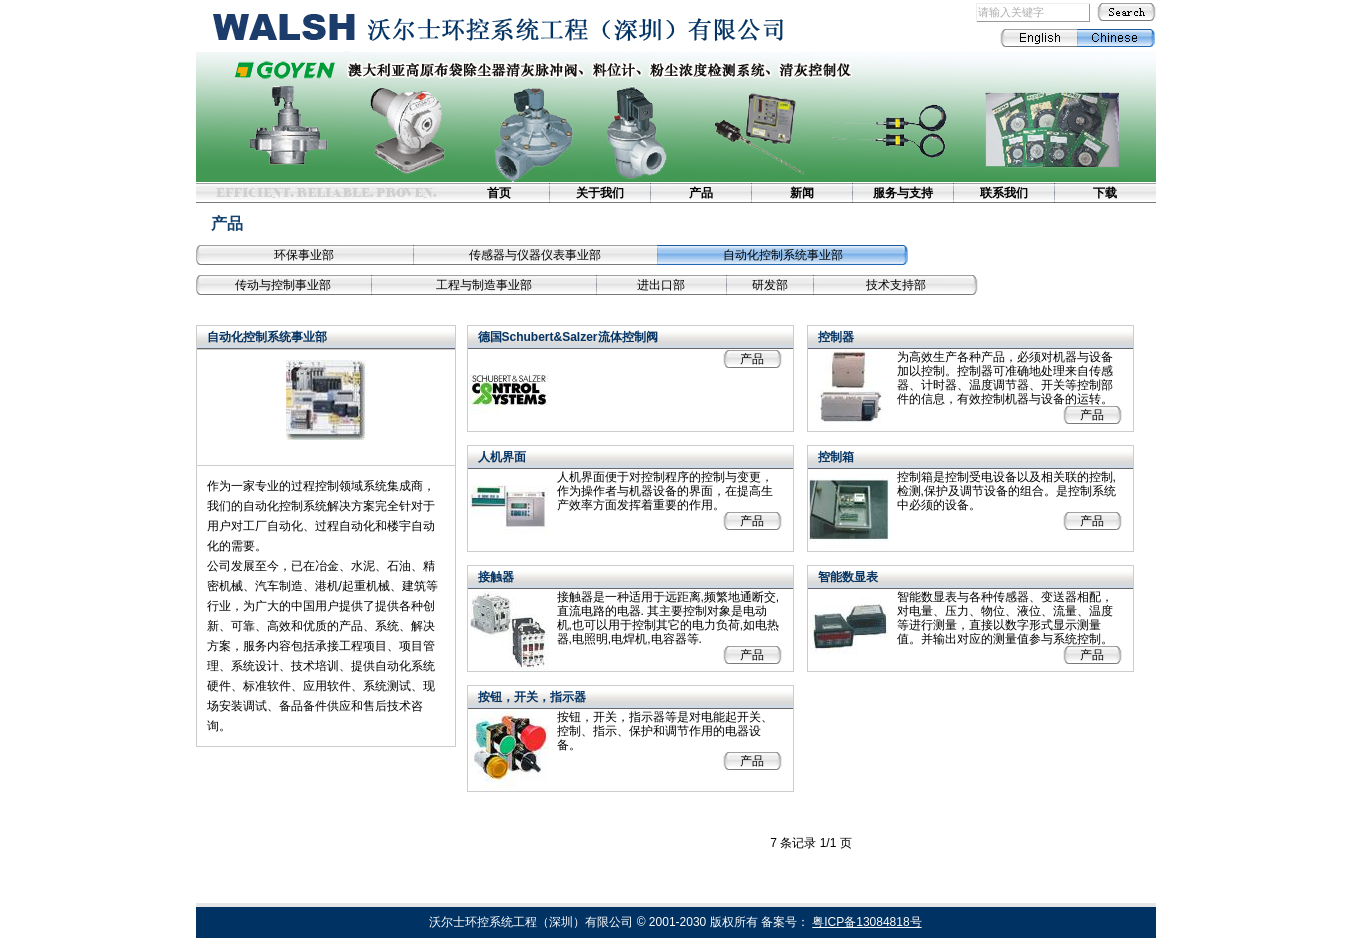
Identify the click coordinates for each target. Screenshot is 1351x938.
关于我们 (600, 193)
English (1038, 38)
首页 (499, 193)
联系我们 (1004, 193)
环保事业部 (304, 255)
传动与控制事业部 (283, 285)
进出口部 (661, 285)
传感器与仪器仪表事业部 (535, 255)
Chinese (1116, 38)
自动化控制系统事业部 (783, 255)
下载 (1105, 193)
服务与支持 (903, 193)
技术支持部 (896, 285)
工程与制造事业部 (484, 285)
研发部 (770, 285)
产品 (701, 193)
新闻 (802, 193)
